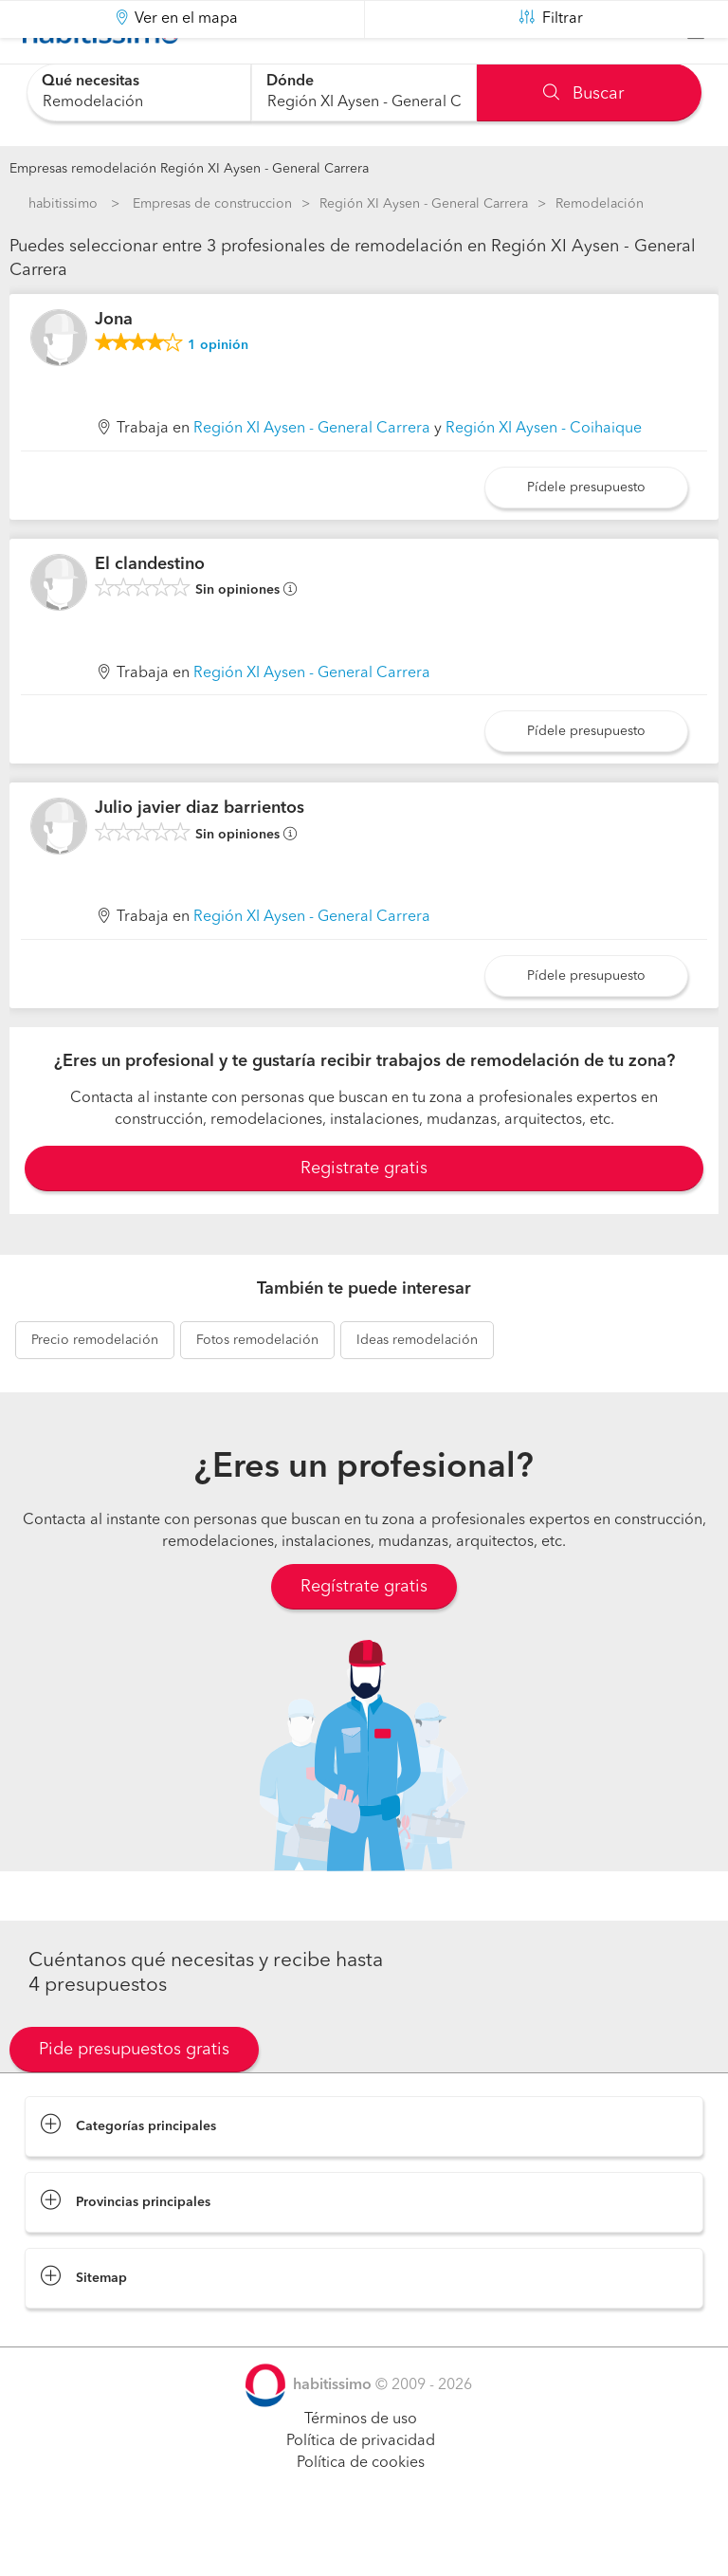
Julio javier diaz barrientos (199, 855)
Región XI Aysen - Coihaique (544, 476)
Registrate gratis (364, 1215)
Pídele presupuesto (586, 535)
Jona (114, 367)
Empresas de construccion (212, 204)
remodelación (94, 1387)
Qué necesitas (90, 81)
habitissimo (63, 204)
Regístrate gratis (364, 1634)
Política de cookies (361, 2510)
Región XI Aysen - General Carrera (423, 204)
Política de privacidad (360, 2488)
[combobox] (139, 92)
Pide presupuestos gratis (134, 2097)
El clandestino (150, 610)
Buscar (583, 93)
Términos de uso (360, 2467)
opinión (218, 392)
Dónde (290, 81)
